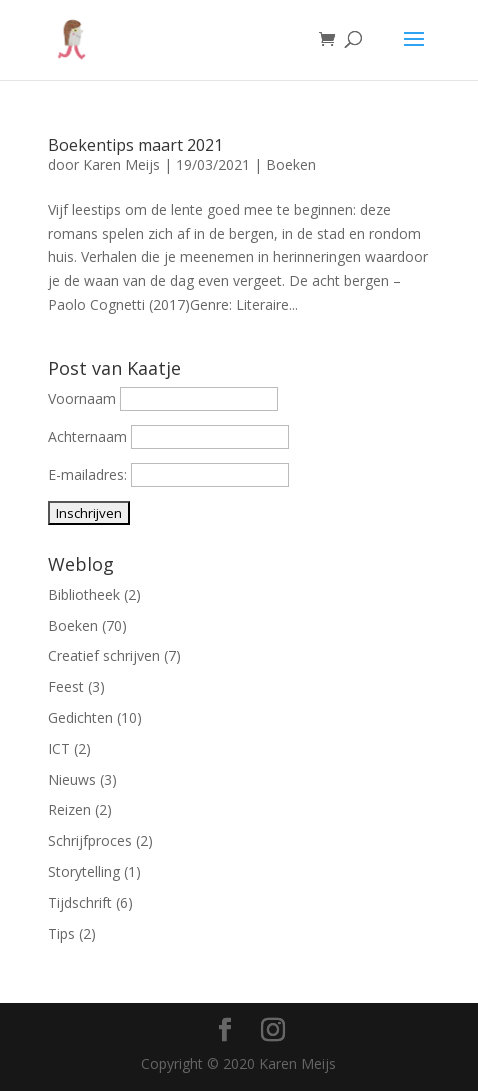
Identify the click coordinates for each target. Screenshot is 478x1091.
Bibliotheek (84, 594)
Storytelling (84, 871)
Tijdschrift (80, 902)
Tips (61, 933)
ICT (59, 748)
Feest (66, 686)
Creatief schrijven (104, 655)
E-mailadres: (89, 474)
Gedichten (80, 717)
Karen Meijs (121, 164)
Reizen (69, 809)
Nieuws (72, 779)
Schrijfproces (90, 840)
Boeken (291, 164)
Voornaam (82, 398)
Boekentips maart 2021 (135, 145)
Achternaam (87, 436)
